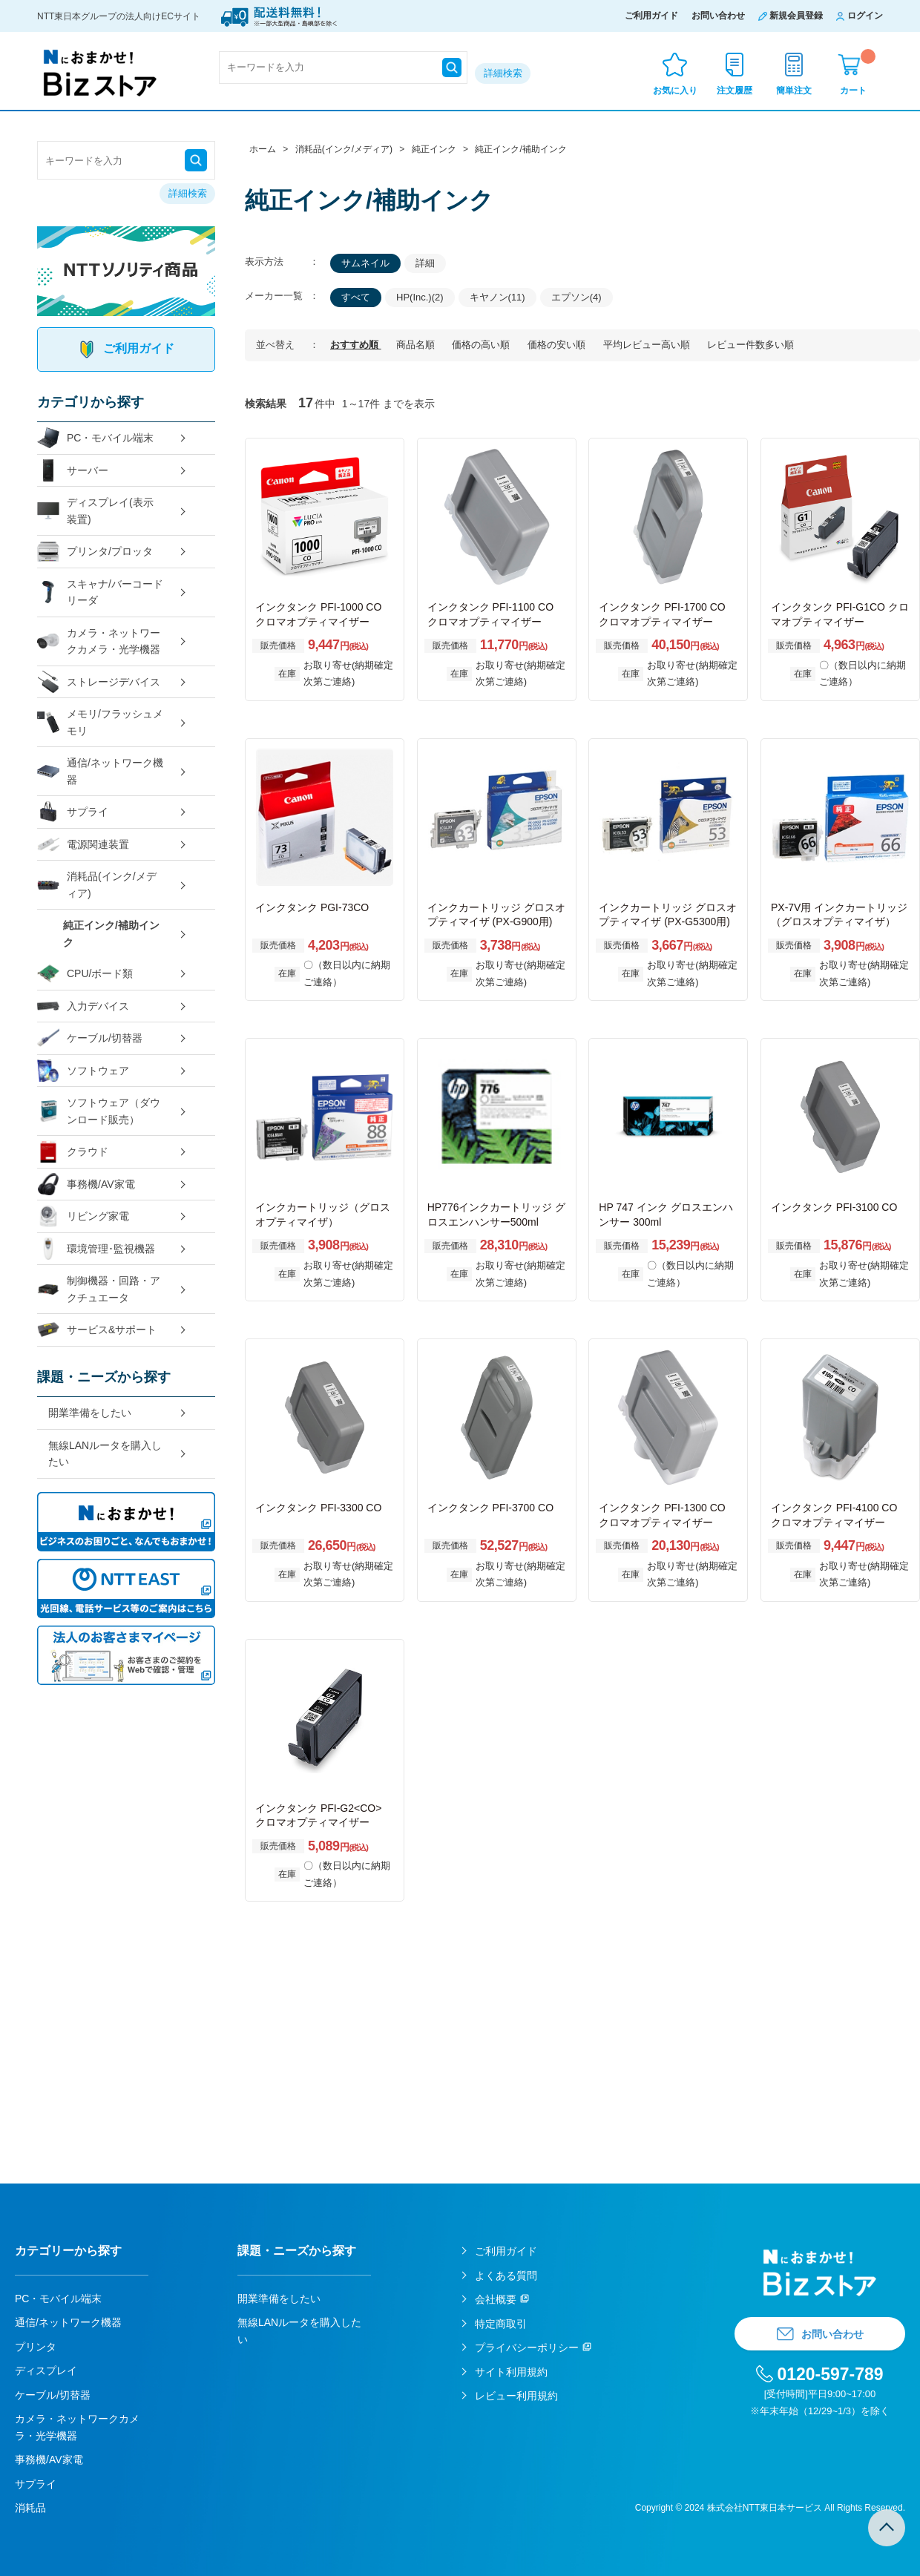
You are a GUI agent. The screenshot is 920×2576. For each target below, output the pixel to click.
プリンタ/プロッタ (95, 552)
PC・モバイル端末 (95, 438)
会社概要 (495, 2299)
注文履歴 (734, 90)
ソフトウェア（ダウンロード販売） (98, 1111)
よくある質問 (506, 2275)
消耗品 (30, 2508)
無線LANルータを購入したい (105, 1453)
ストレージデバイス (98, 682)
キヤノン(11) (497, 297)
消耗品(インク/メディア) (97, 885)
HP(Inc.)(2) (420, 297)
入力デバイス (83, 1006)
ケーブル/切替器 (89, 1038)
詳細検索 (503, 73)
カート (857, 72)
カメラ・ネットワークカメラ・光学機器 (98, 641)
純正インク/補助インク (111, 933)
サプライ (72, 812)
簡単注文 (794, 90)
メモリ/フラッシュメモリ (100, 722)
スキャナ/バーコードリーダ (100, 592)
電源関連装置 (83, 845)
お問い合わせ (718, 15)
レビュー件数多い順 (750, 344)
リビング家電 (83, 1216)
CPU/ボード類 (85, 974)
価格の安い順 (558, 344)
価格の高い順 (482, 344)
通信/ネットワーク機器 (100, 771)
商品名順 (417, 344)
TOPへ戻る (886, 2527)
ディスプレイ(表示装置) (95, 511)
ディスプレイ (46, 2370)
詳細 (425, 263)
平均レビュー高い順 (648, 344)
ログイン (865, 15)
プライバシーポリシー (527, 2347)
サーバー (72, 471)
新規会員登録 (796, 15)
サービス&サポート (97, 1330)
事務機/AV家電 (86, 1184)
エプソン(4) (576, 297)
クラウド (72, 1152)
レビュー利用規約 (516, 2396)
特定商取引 (501, 2324)
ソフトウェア (83, 1071)
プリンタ (35, 2347)
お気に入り (675, 90)
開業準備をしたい (89, 1413)
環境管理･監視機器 (96, 1249)
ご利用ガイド (651, 15)
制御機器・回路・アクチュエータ (98, 1289)
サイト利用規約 (511, 2372)
